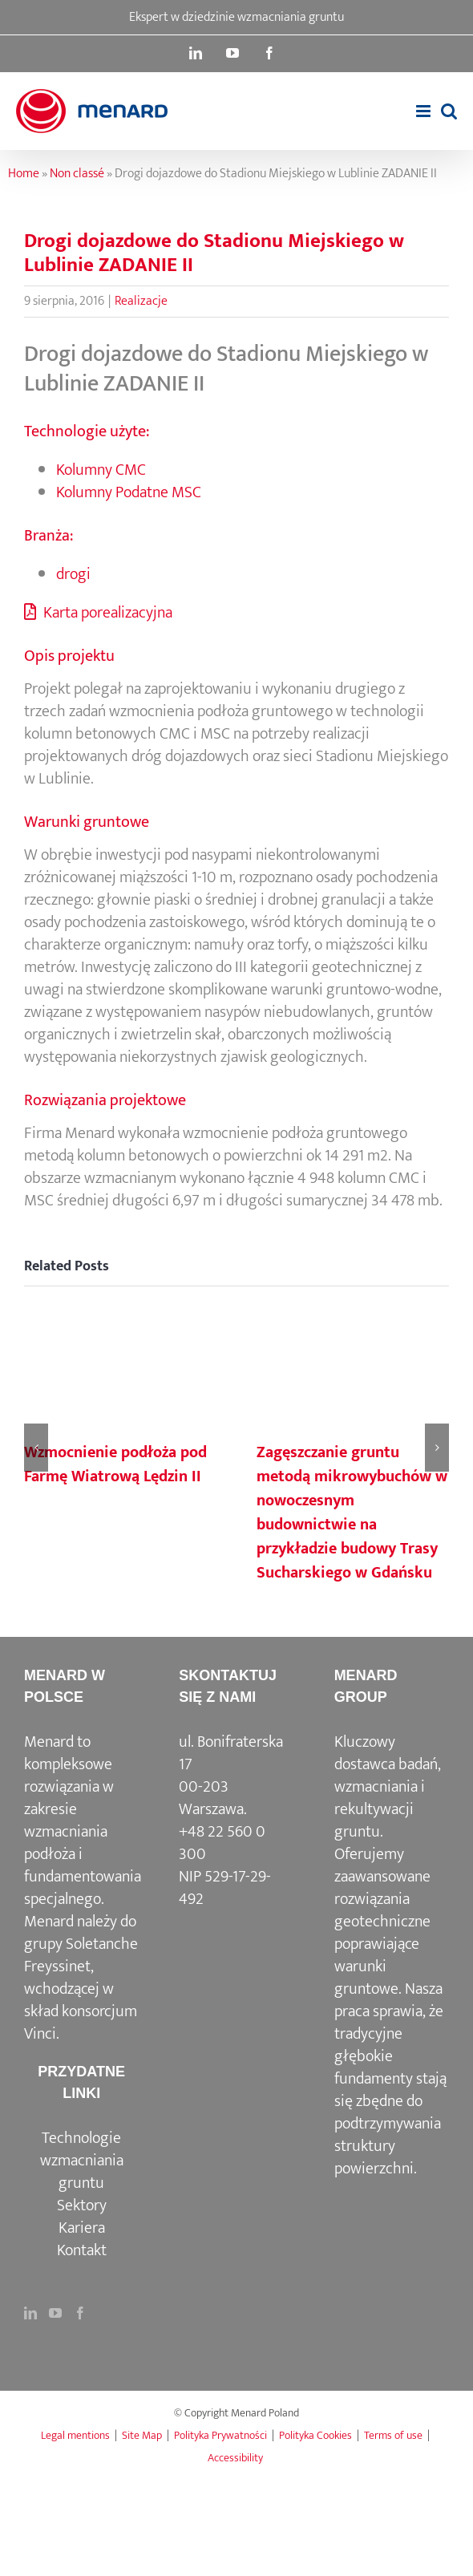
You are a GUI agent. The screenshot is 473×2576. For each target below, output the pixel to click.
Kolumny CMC (101, 470)
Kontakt (82, 2250)
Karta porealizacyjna (98, 612)
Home (23, 173)
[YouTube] (55, 2313)
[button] (36, 1448)
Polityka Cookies (315, 2435)
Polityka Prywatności (220, 2435)
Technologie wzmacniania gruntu (81, 2160)
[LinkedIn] (30, 2313)
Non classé (77, 173)
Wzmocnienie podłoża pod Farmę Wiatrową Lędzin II (115, 1464)
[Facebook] (80, 2313)
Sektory (82, 2205)
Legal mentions (75, 2435)
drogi (73, 574)
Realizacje (141, 301)
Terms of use (393, 2435)
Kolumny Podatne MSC (128, 492)
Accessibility (235, 2457)
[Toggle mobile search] (449, 111)
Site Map (142, 2435)
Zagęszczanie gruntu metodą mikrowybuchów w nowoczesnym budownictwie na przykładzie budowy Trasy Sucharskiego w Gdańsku (352, 1512)
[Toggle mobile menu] (424, 111)
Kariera (82, 2228)
